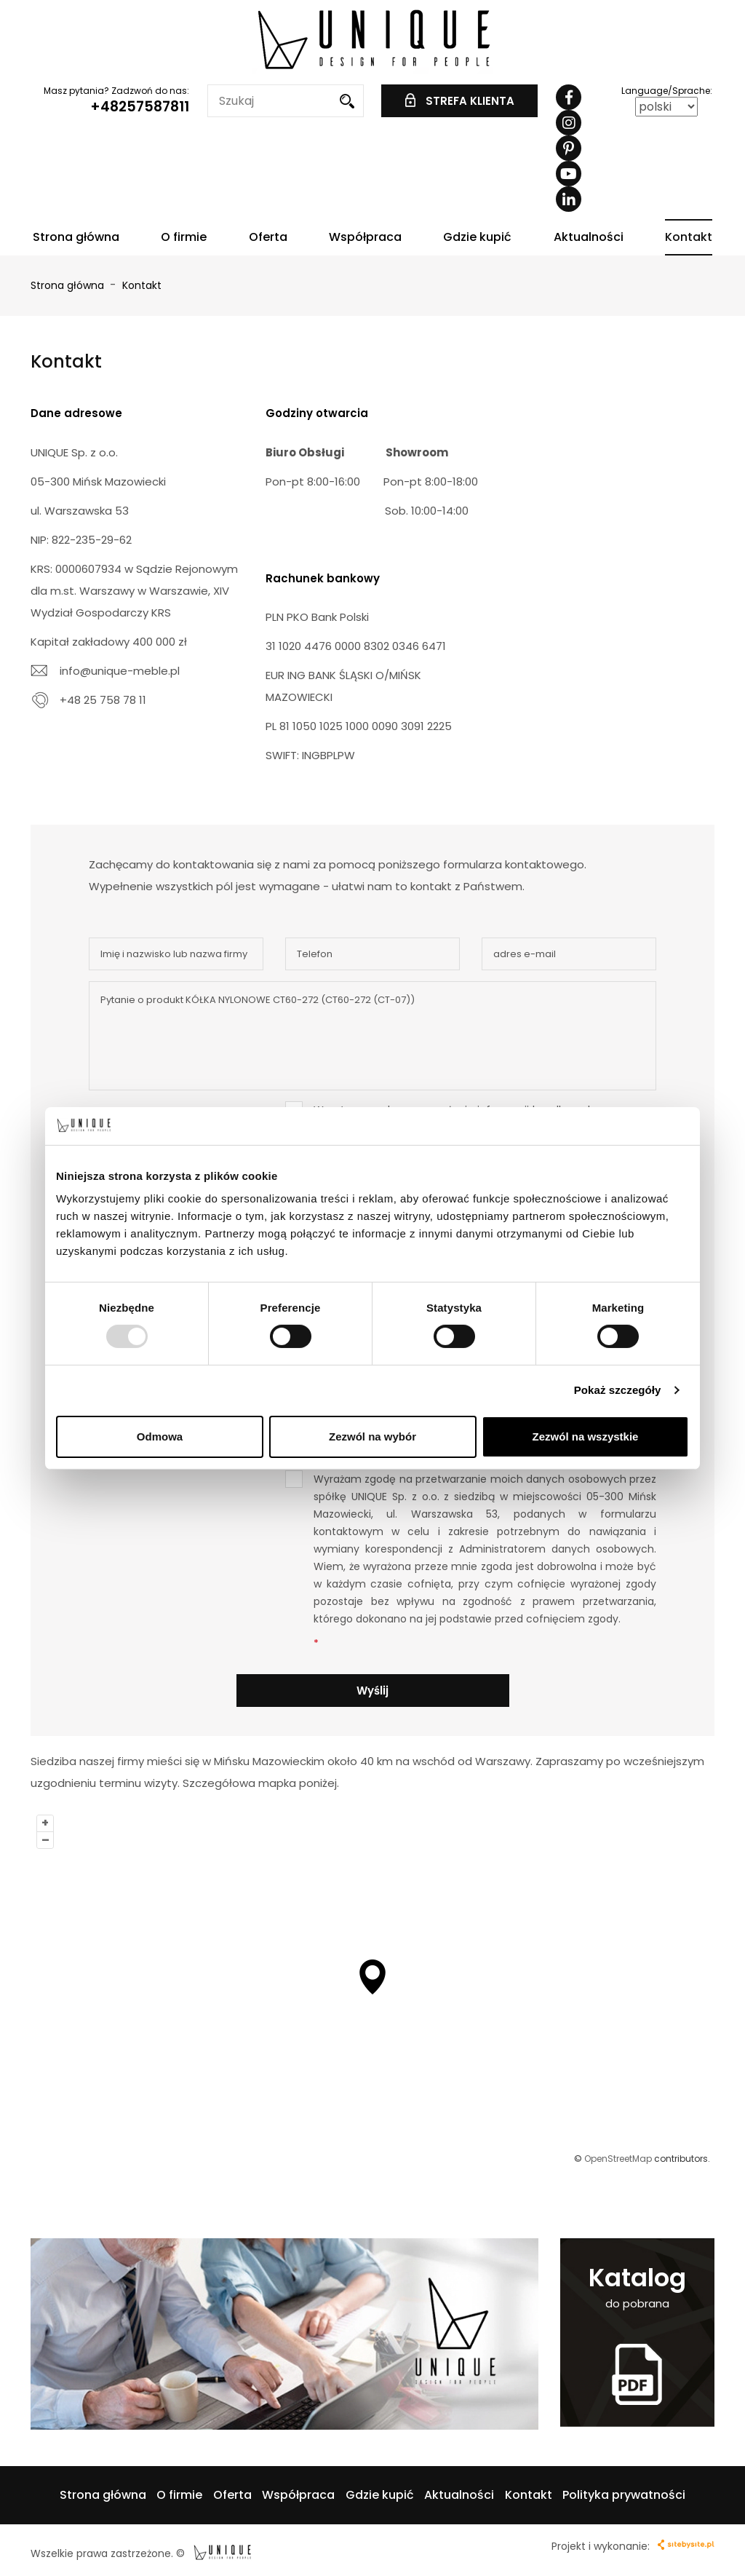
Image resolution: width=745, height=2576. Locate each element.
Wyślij (372, 1690)
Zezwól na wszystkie (586, 1436)
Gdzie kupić (477, 237)
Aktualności (589, 237)
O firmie (184, 237)
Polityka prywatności (623, 2494)
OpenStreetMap (618, 2158)
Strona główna (76, 237)
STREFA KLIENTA (459, 100)
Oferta (268, 237)
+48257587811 (139, 106)
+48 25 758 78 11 (103, 700)
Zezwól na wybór (372, 1436)
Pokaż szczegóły (617, 1390)
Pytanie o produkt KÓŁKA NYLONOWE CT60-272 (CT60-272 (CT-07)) (372, 1035)
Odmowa (160, 1436)
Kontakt (688, 237)
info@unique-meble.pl (120, 670)
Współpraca (365, 237)
